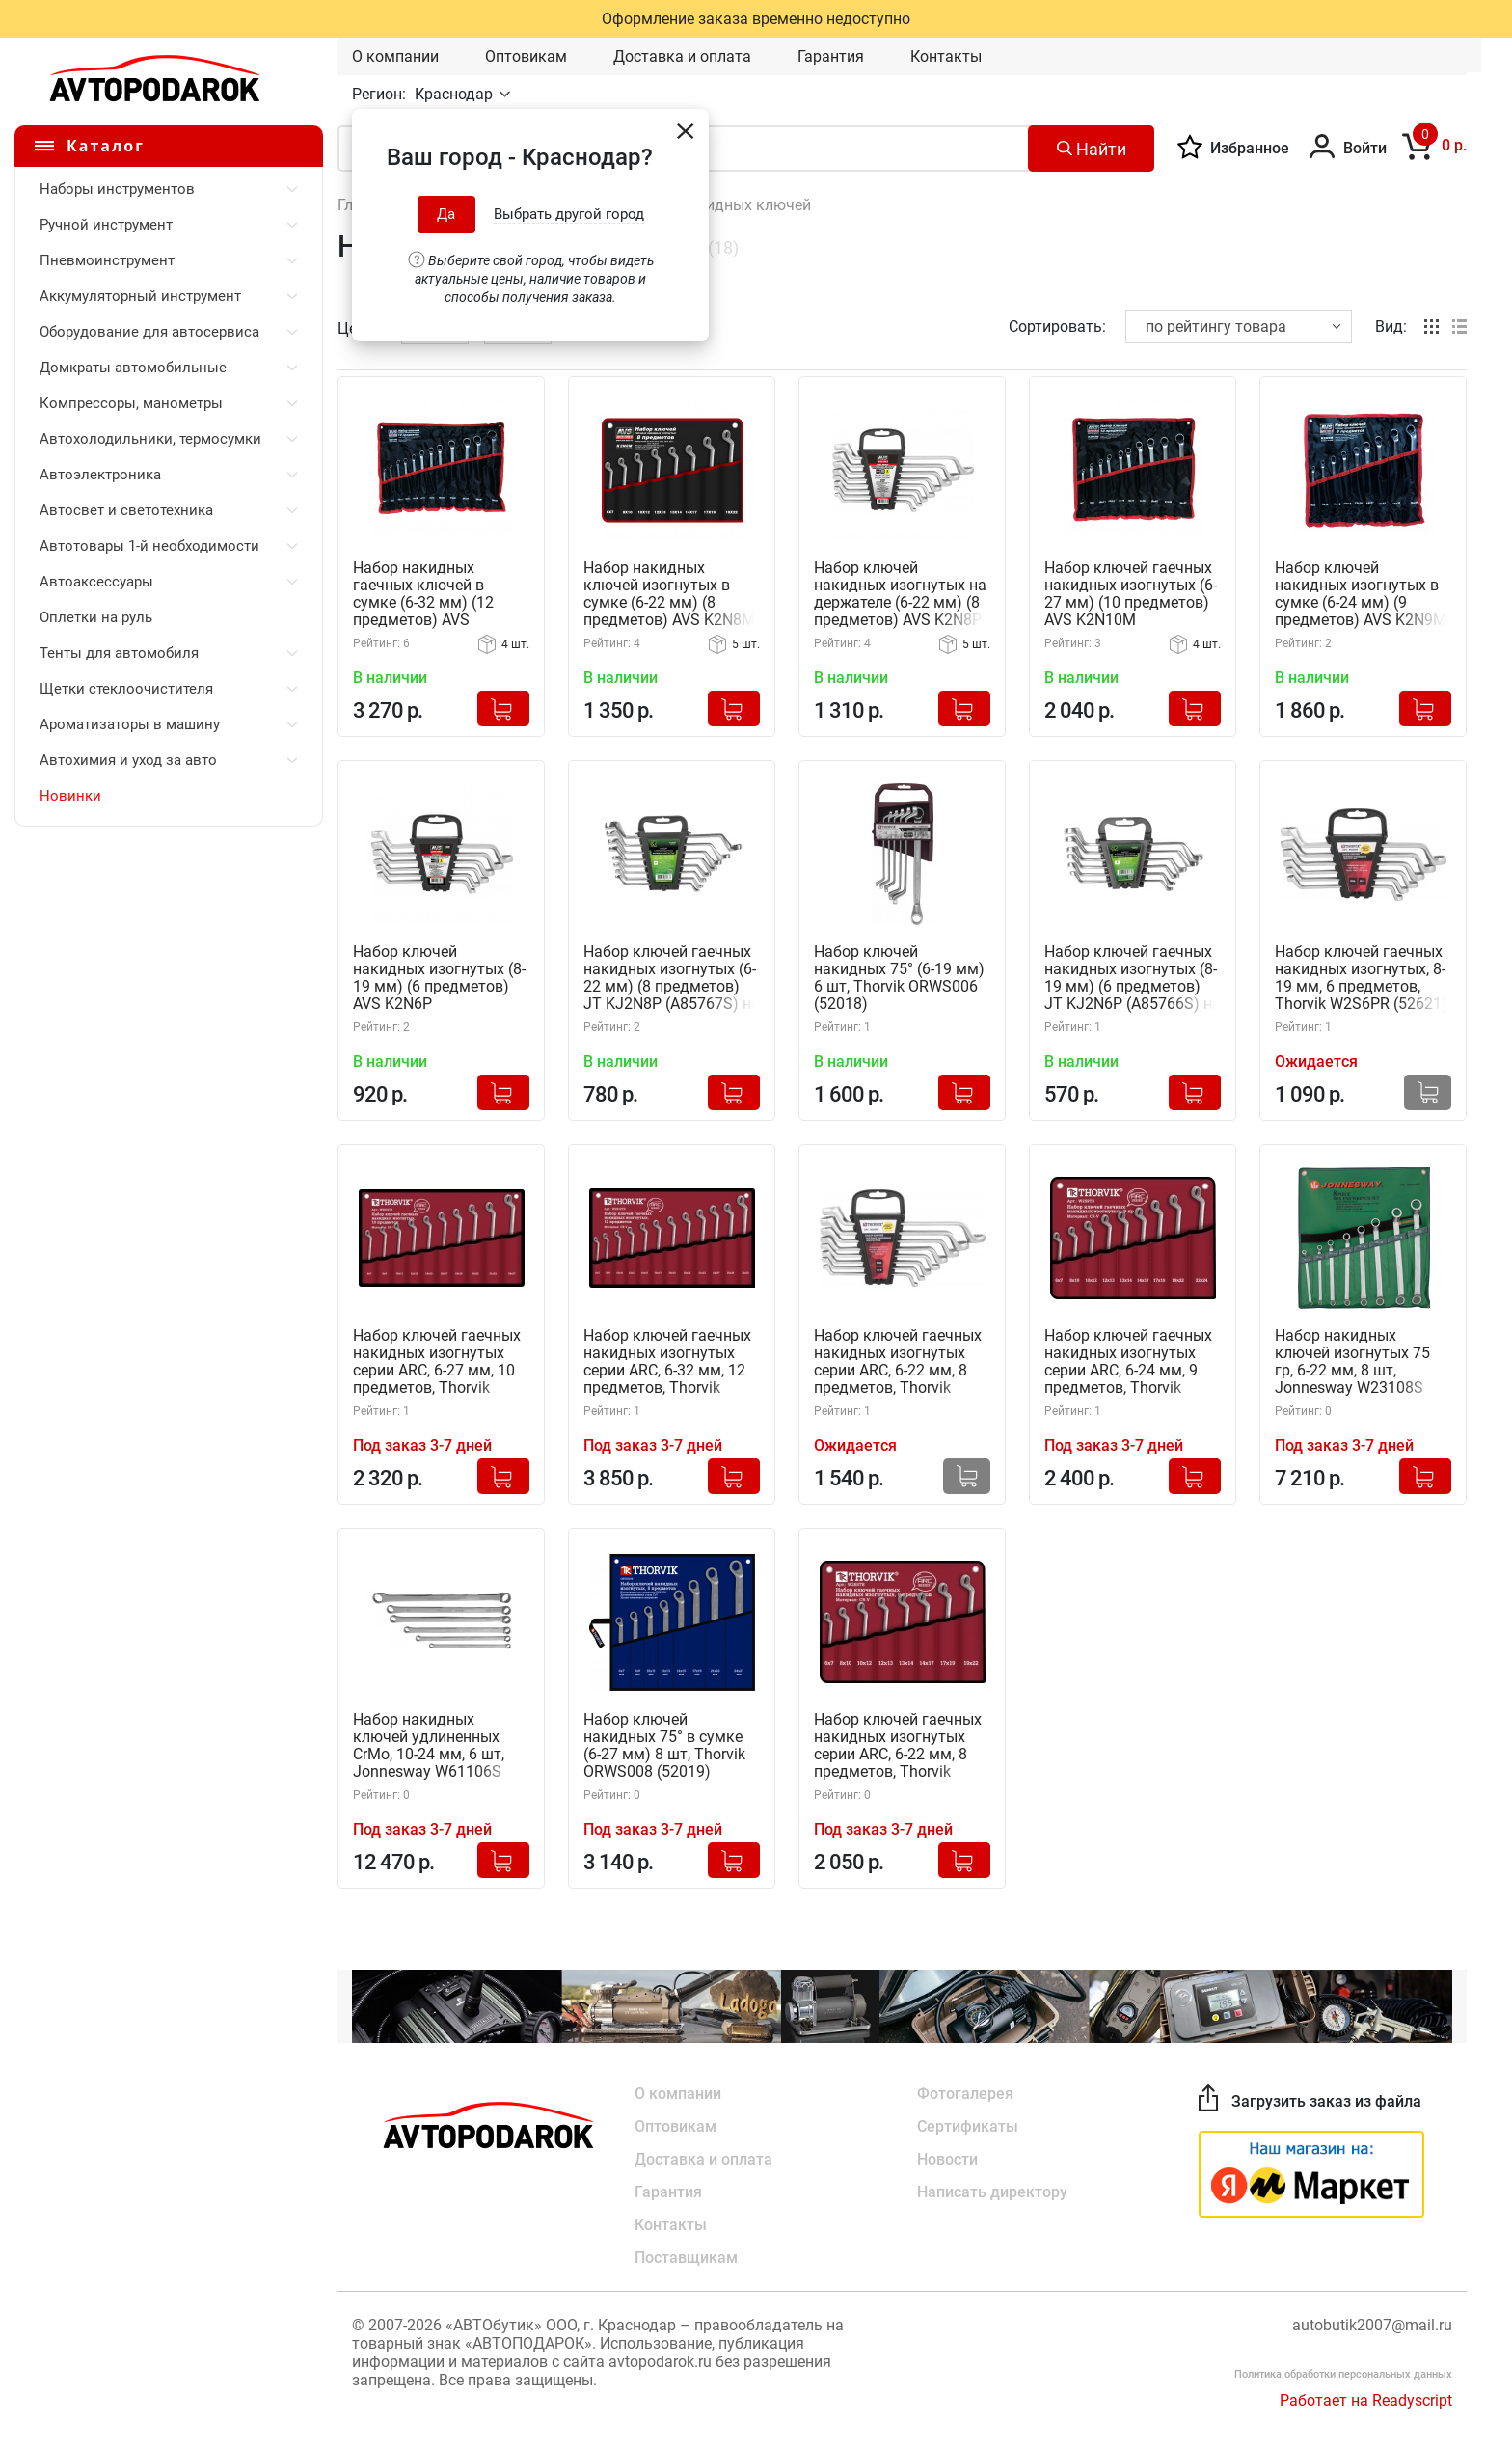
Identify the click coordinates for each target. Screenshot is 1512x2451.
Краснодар (456, 94)
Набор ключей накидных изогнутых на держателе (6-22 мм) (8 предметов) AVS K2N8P (900, 594)
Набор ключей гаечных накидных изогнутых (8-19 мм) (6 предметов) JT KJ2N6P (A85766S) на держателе (1132, 978)
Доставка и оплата (682, 56)
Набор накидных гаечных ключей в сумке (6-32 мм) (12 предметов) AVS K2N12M (423, 594)
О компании (395, 56)
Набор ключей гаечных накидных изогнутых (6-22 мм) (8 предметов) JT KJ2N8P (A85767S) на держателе (671, 978)
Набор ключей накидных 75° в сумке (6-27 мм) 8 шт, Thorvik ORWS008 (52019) (664, 1746)
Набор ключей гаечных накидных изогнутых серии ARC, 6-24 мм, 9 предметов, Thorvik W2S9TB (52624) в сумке (1128, 1362)
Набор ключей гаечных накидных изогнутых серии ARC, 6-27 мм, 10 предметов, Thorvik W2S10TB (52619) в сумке (437, 1362)
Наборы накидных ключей (715, 205)
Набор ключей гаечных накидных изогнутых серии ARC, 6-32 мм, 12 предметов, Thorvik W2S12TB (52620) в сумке (667, 1362)
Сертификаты (967, 2126)
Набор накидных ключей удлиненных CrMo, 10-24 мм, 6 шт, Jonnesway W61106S (428, 1746)
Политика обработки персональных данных (1343, 2374)
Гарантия (830, 56)
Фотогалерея (965, 2093)
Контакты (946, 56)
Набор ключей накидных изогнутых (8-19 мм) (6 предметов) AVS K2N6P (439, 978)
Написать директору (992, 2192)
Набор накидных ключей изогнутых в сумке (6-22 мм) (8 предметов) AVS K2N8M (669, 594)
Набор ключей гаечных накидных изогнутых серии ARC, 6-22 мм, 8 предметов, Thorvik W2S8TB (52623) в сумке (898, 1746)
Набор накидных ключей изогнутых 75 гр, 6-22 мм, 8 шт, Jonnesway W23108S (1352, 1362)
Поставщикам (686, 2257)
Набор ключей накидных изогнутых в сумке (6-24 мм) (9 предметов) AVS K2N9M (1360, 594)
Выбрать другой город (569, 214)
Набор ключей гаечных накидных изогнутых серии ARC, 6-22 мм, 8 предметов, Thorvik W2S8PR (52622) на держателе (898, 1362)
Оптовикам (526, 56)
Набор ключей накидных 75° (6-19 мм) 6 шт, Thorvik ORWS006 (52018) (899, 978)
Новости (947, 2159)
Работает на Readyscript (1366, 2400)
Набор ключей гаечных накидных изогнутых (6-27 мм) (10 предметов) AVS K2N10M (1130, 594)
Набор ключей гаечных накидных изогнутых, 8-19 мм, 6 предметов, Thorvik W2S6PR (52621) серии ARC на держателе (1363, 978)
